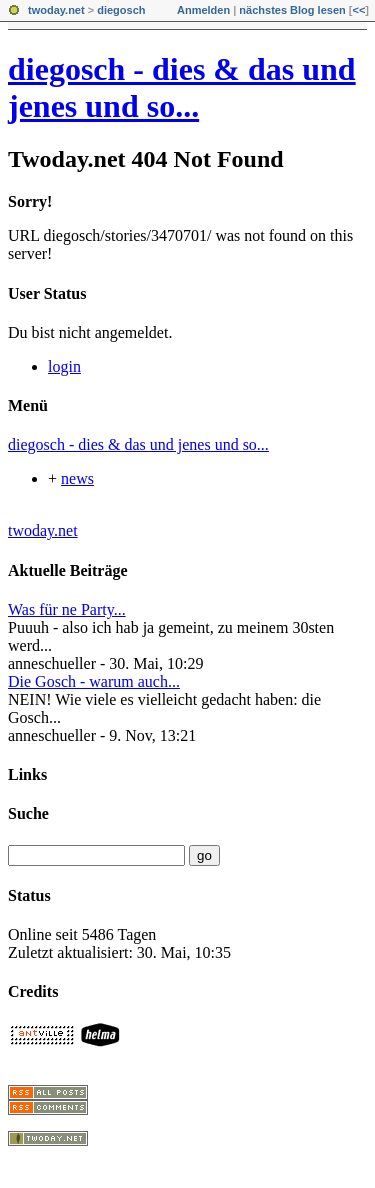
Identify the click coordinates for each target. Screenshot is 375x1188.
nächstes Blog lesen (292, 10)
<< (358, 10)
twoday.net (56, 10)
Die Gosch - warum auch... (94, 681)
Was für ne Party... (67, 609)
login (64, 366)
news (77, 478)
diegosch (121, 10)
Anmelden (203, 10)
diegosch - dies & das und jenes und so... (182, 87)
